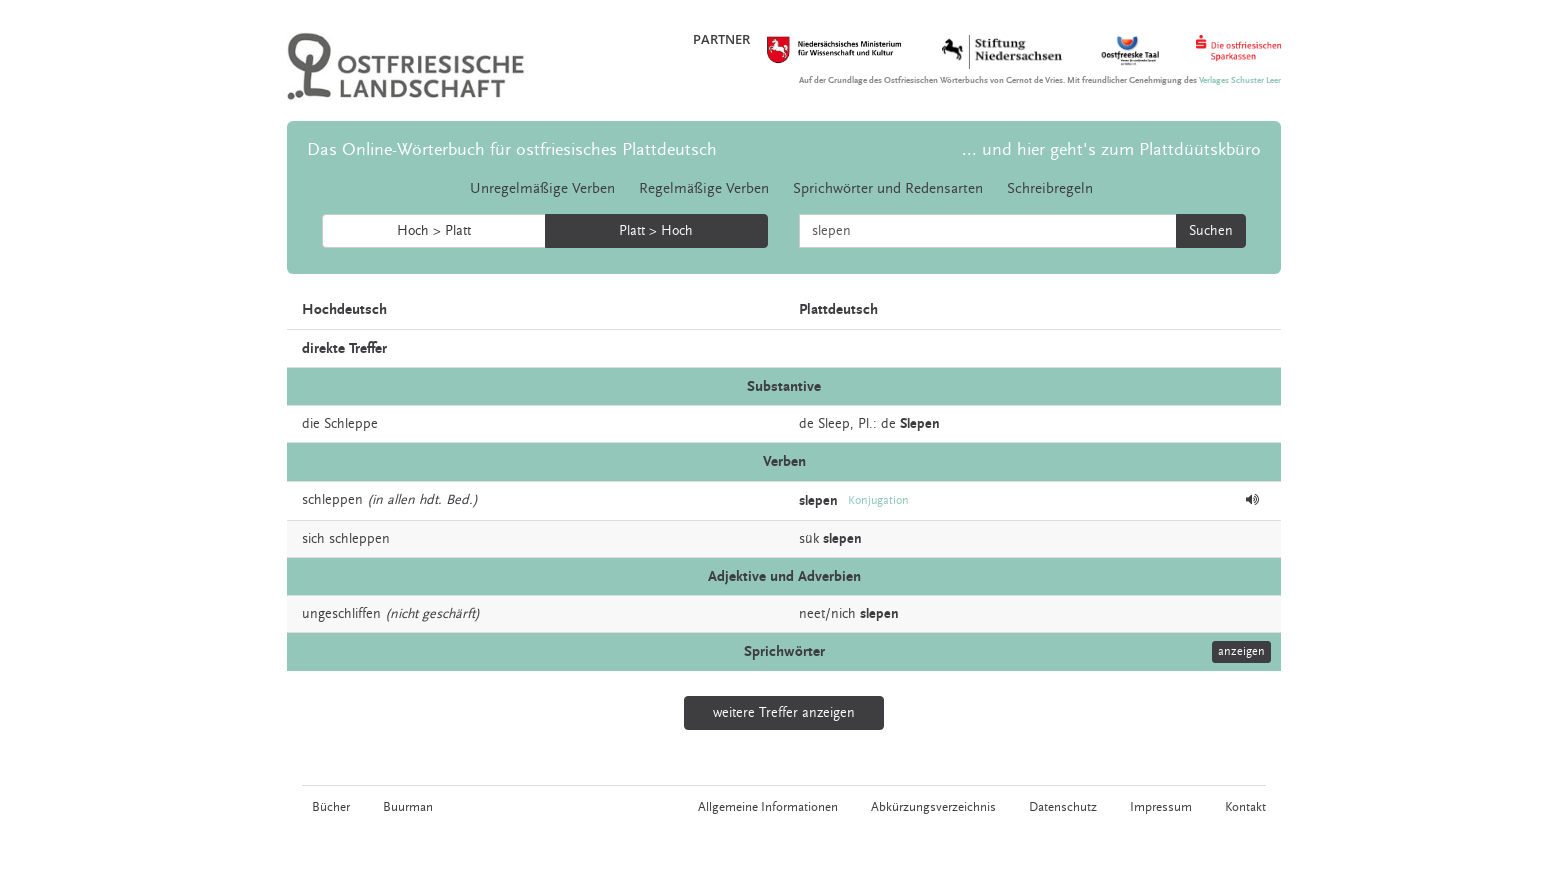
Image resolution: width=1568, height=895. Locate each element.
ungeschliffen (341, 614)
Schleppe (351, 424)
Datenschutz (1063, 807)
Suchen (1211, 231)
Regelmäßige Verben (704, 188)
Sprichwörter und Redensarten (888, 188)
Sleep (834, 424)
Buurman (408, 807)
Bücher (331, 807)
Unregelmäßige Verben (542, 188)
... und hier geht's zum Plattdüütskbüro (1111, 149)
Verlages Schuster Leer (1240, 80)
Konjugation (878, 500)
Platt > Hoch (656, 231)
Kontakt (1245, 807)
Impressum (1161, 807)
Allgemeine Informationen (768, 807)
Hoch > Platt (434, 231)
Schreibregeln (1050, 188)
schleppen (332, 500)
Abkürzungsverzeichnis (933, 807)
